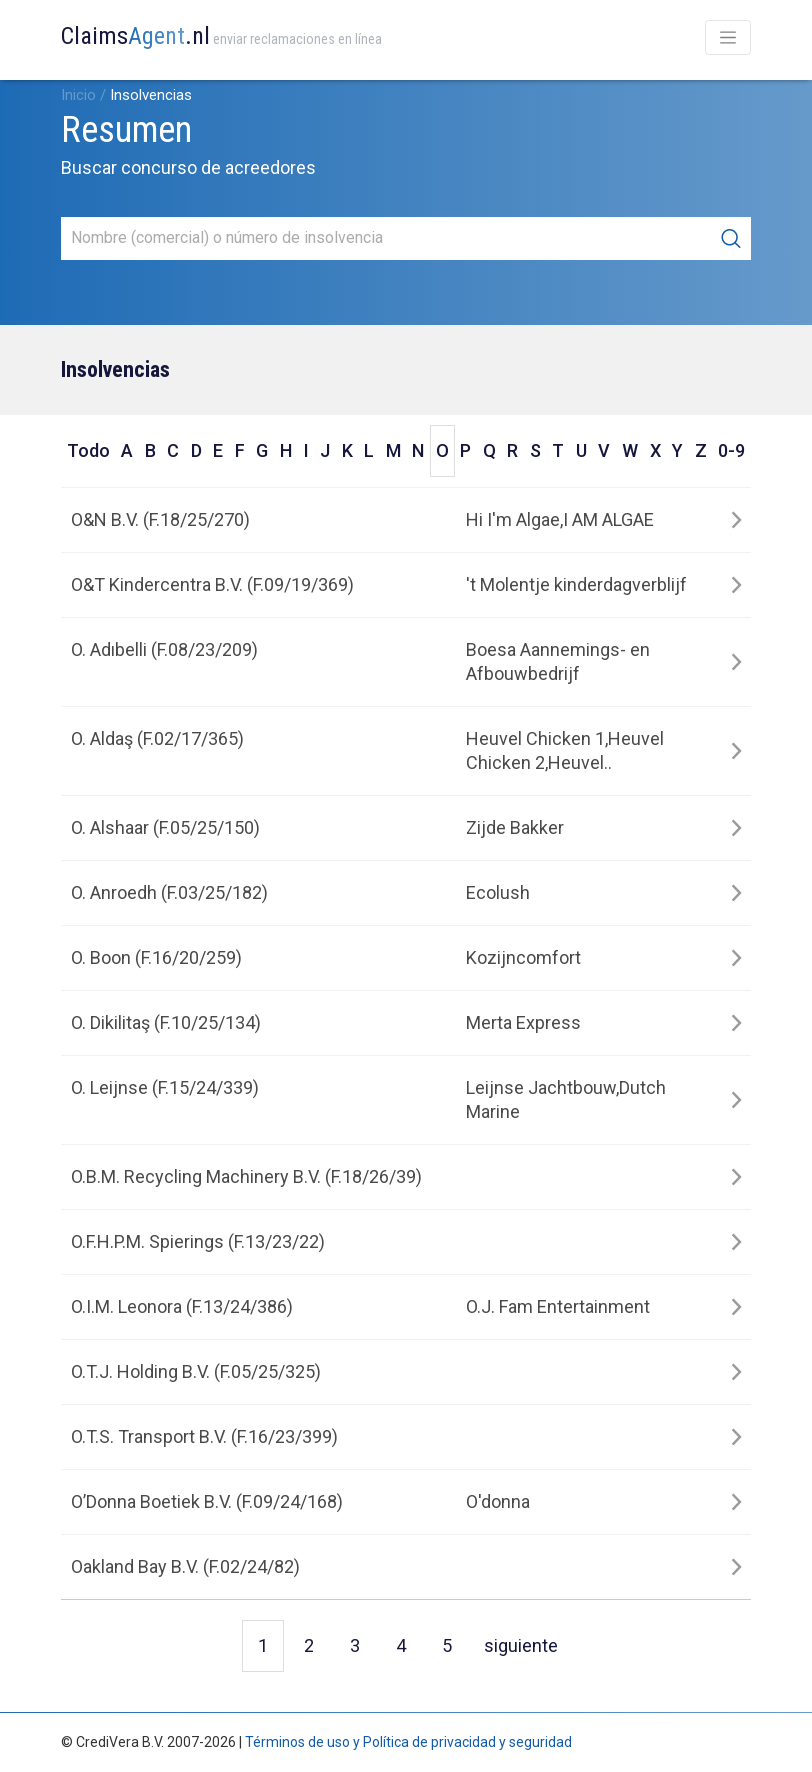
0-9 (731, 450)
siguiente (521, 1645)
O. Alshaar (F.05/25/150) (165, 827)
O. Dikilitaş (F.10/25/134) (166, 1022)
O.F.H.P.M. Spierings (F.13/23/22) (198, 1241)
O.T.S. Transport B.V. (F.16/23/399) (204, 1436)
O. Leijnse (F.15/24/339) (165, 1087)
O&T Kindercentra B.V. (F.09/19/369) (212, 584)
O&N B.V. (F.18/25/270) (160, 519)
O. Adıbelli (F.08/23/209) (164, 649)
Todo (88, 450)
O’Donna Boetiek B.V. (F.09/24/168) (207, 1501)
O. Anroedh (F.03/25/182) (169, 892)
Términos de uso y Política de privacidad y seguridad (408, 1742)
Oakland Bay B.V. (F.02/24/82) (185, 1566)
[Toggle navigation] (728, 37)
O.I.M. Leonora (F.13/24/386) (182, 1306)
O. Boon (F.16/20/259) (156, 957)
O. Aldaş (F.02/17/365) (157, 738)
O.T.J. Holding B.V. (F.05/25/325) (196, 1371)
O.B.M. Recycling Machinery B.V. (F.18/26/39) (246, 1176)
